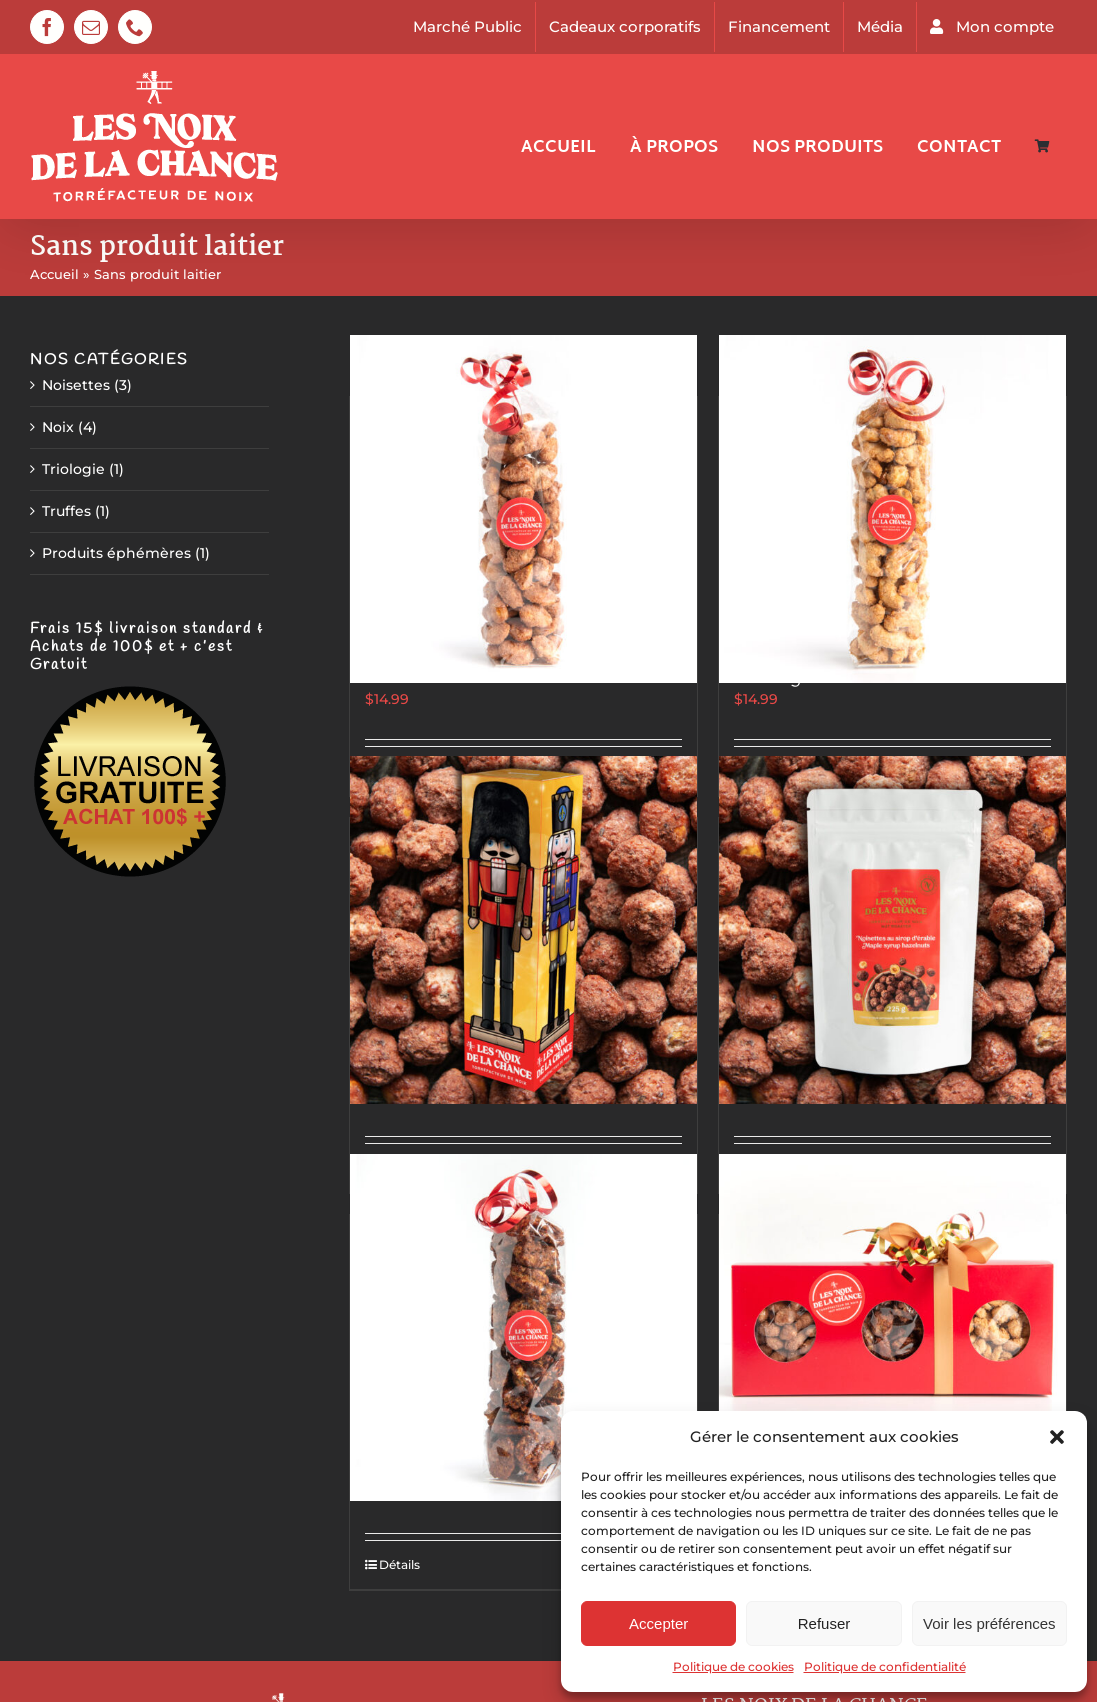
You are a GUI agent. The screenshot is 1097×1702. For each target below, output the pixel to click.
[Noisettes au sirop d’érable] (892, 930)
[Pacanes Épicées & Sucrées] (523, 1327)
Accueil (54, 274)
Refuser (824, 1623)
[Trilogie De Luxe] (892, 1327)
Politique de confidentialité (885, 1666)
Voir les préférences (989, 1623)
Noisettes (76, 385)
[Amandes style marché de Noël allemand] (523, 509)
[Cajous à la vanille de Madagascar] (892, 509)
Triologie (73, 469)
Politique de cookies (733, 1666)
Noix (58, 427)
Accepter (658, 1623)
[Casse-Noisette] (523, 930)
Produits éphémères (116, 553)
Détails (399, 1564)
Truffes (66, 511)
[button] (1057, 1437)
